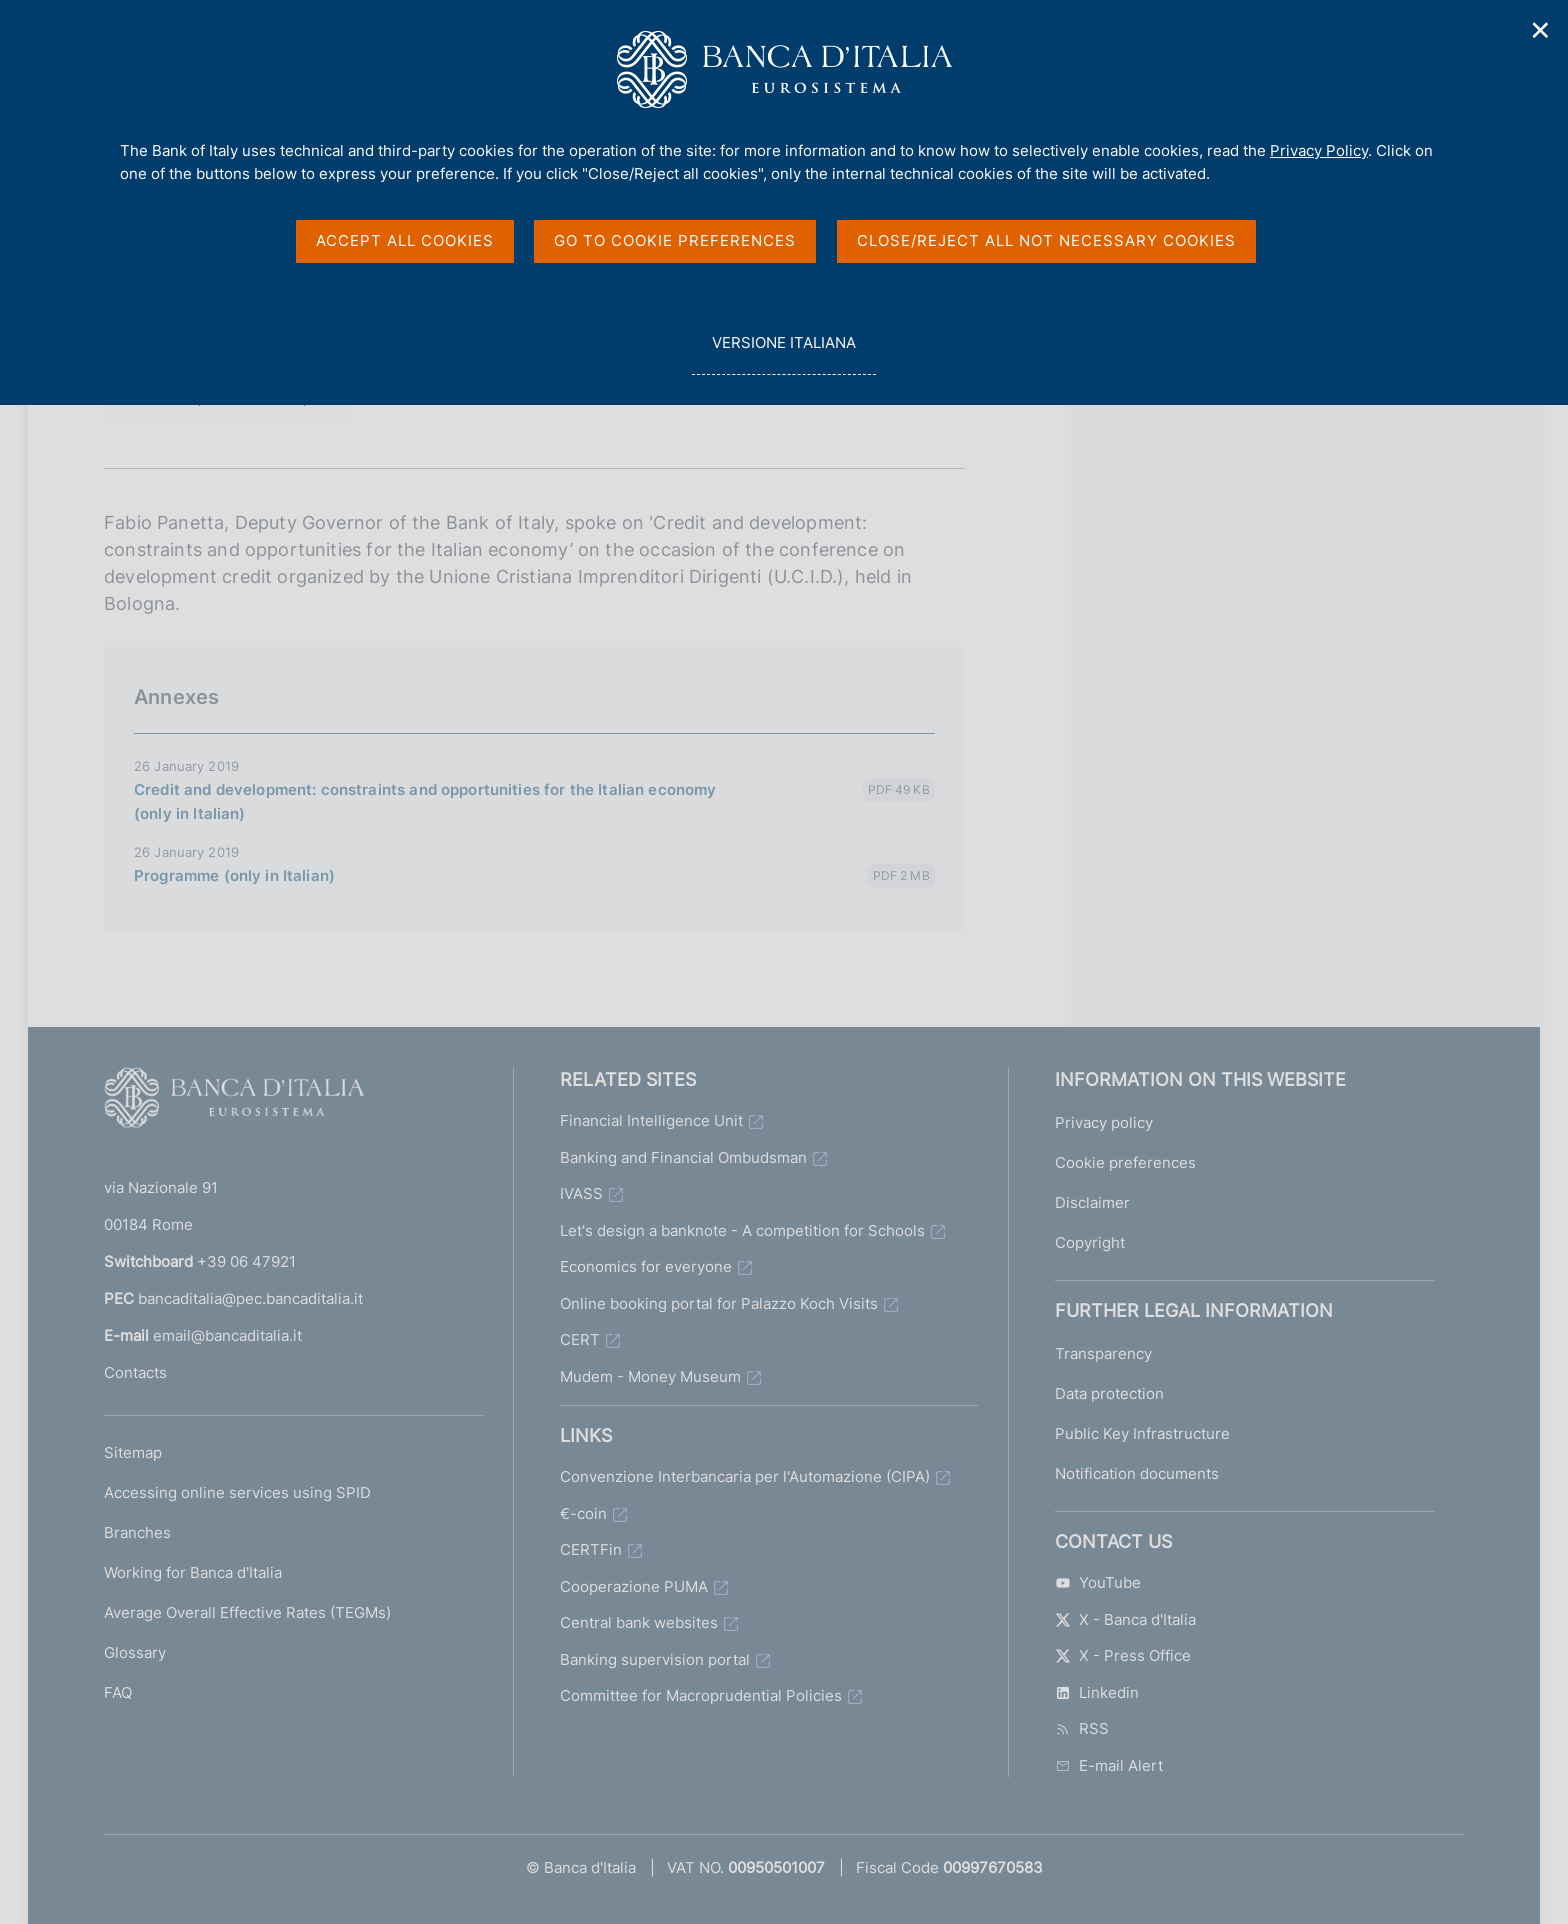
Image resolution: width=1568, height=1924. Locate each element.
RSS (1082, 1728)
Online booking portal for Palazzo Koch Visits (719, 1303)
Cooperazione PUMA (634, 1586)
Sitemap (133, 1452)
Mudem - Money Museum (650, 1376)
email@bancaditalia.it (227, 1335)
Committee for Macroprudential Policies (701, 1695)
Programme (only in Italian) (234, 875)
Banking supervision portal (655, 1659)
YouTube (1098, 1582)
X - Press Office (1123, 1655)
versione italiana (783, 353)
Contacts (135, 1372)
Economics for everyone (646, 1266)
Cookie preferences (1125, 1162)
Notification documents (1137, 1473)
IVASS (581, 1193)
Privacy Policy (1319, 150)
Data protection (1109, 1393)
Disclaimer (1092, 1202)
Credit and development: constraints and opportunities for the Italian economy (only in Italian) (425, 801)
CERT (580, 1339)
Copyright (1090, 1242)
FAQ (118, 1692)
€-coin (583, 1513)
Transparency (1103, 1353)
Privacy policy (1104, 1122)
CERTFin (591, 1549)
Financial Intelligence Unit (651, 1120)
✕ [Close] (1541, 30)
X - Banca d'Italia (1125, 1619)
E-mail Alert (1109, 1765)
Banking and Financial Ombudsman (683, 1157)
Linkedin (1097, 1692)
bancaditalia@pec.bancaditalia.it (250, 1298)
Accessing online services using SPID (237, 1492)
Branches (137, 1532)
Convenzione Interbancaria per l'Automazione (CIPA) (745, 1476)
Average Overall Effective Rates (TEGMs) (247, 1612)
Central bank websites (639, 1622)
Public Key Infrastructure (1142, 1433)
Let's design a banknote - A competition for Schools (742, 1230)
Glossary (135, 1652)
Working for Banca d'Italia (193, 1572)
